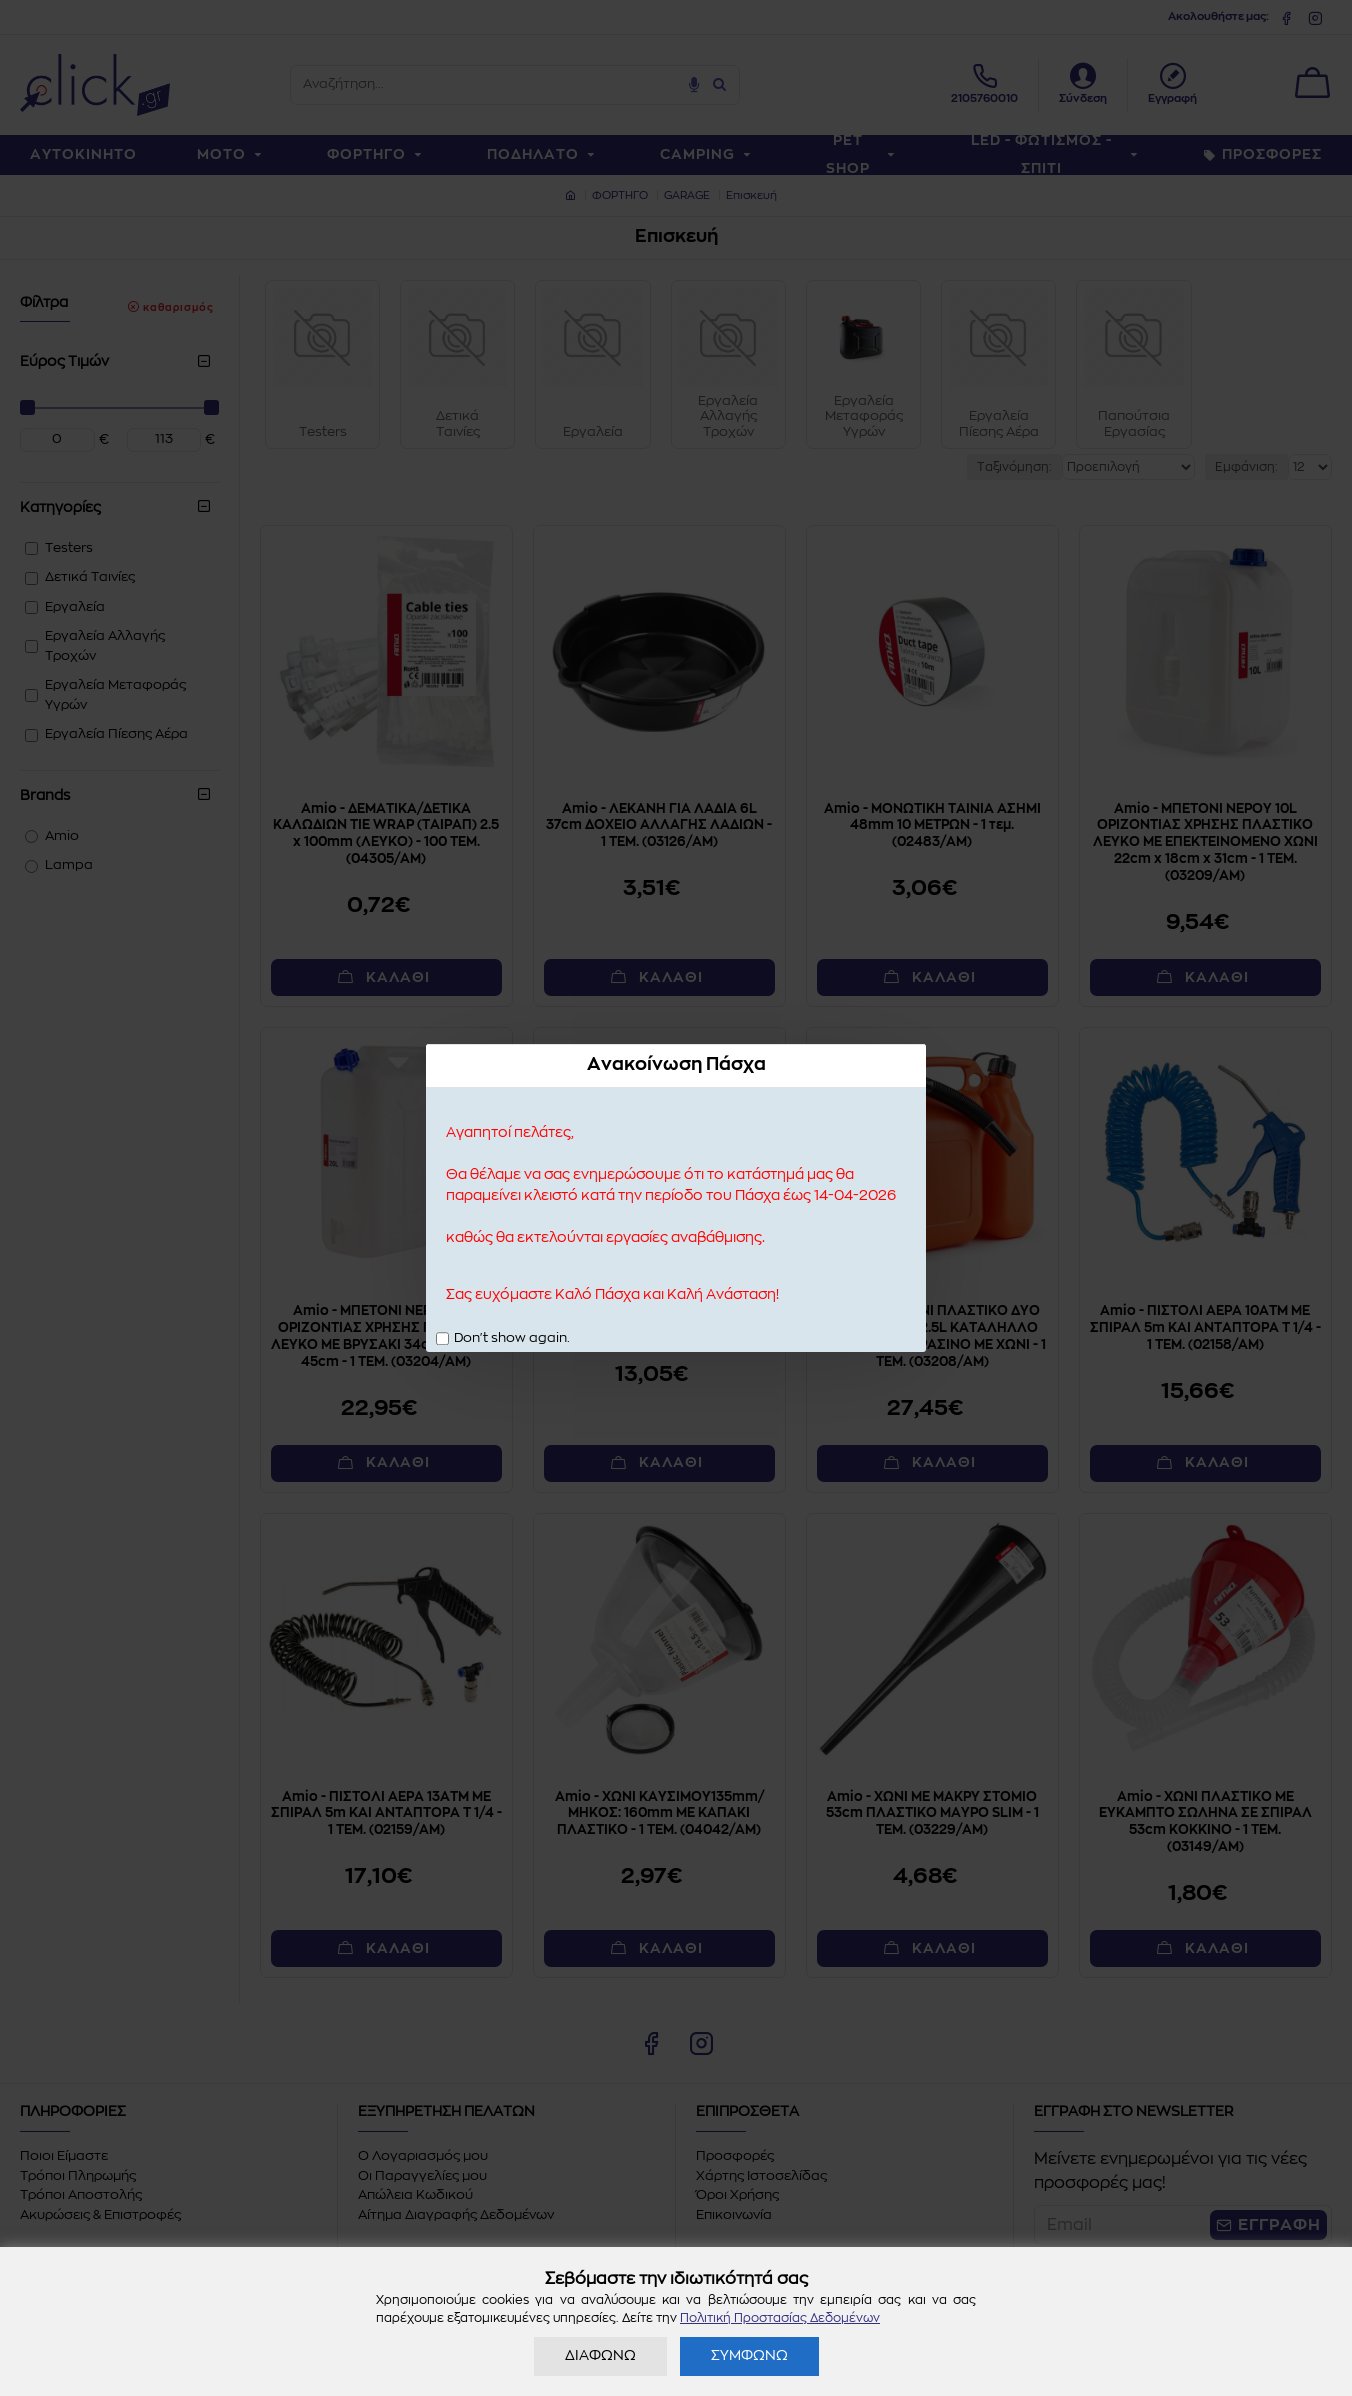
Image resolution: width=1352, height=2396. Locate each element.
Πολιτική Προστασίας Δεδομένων (780, 2318)
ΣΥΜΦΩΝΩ (749, 2356)
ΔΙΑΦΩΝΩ (600, 2356)
